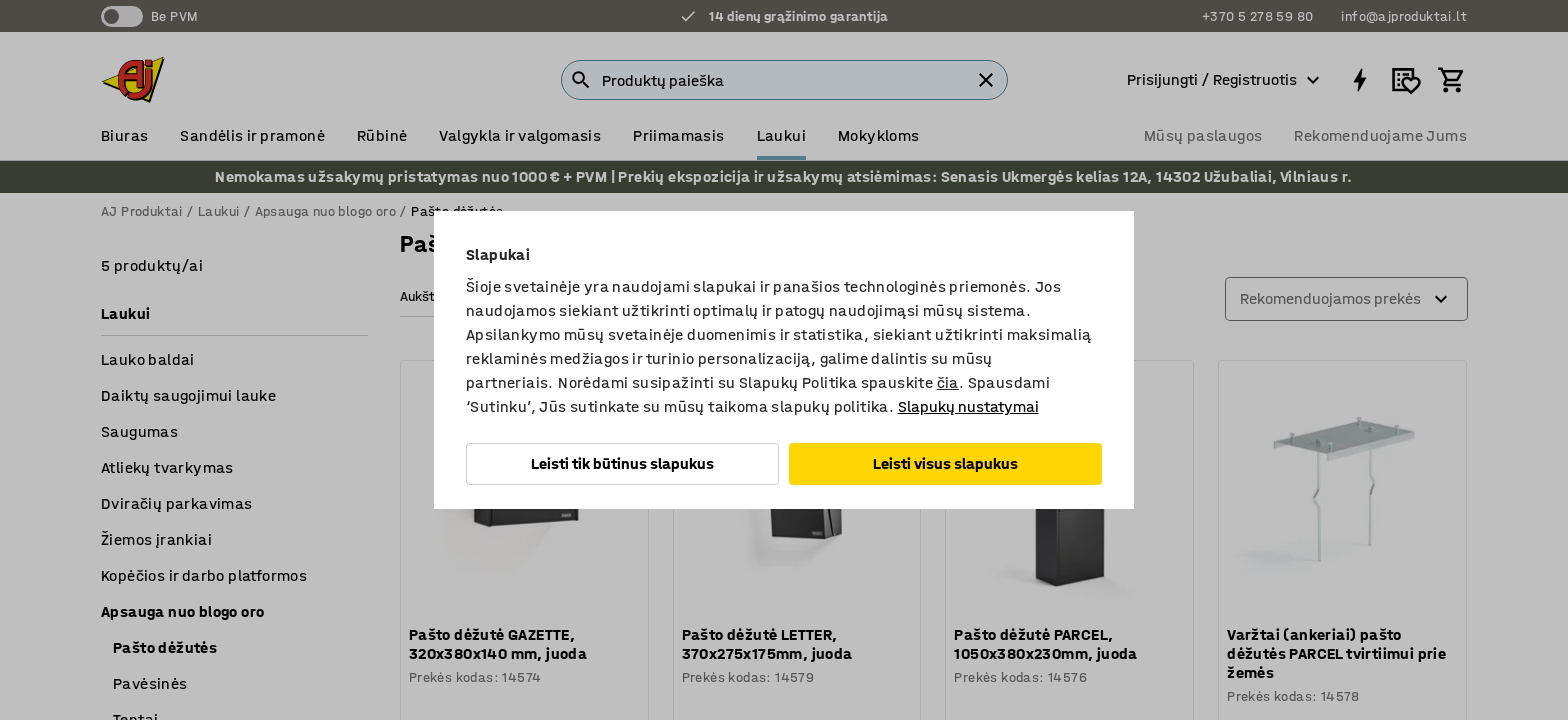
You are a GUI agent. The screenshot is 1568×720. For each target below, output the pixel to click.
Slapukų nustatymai (968, 406)
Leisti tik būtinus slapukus (622, 463)
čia (948, 382)
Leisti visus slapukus (945, 463)
